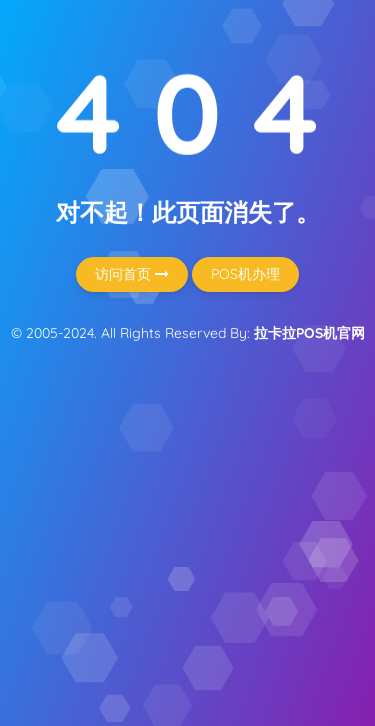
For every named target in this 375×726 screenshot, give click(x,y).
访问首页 (132, 274)
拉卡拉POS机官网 (309, 333)
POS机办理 (245, 274)
